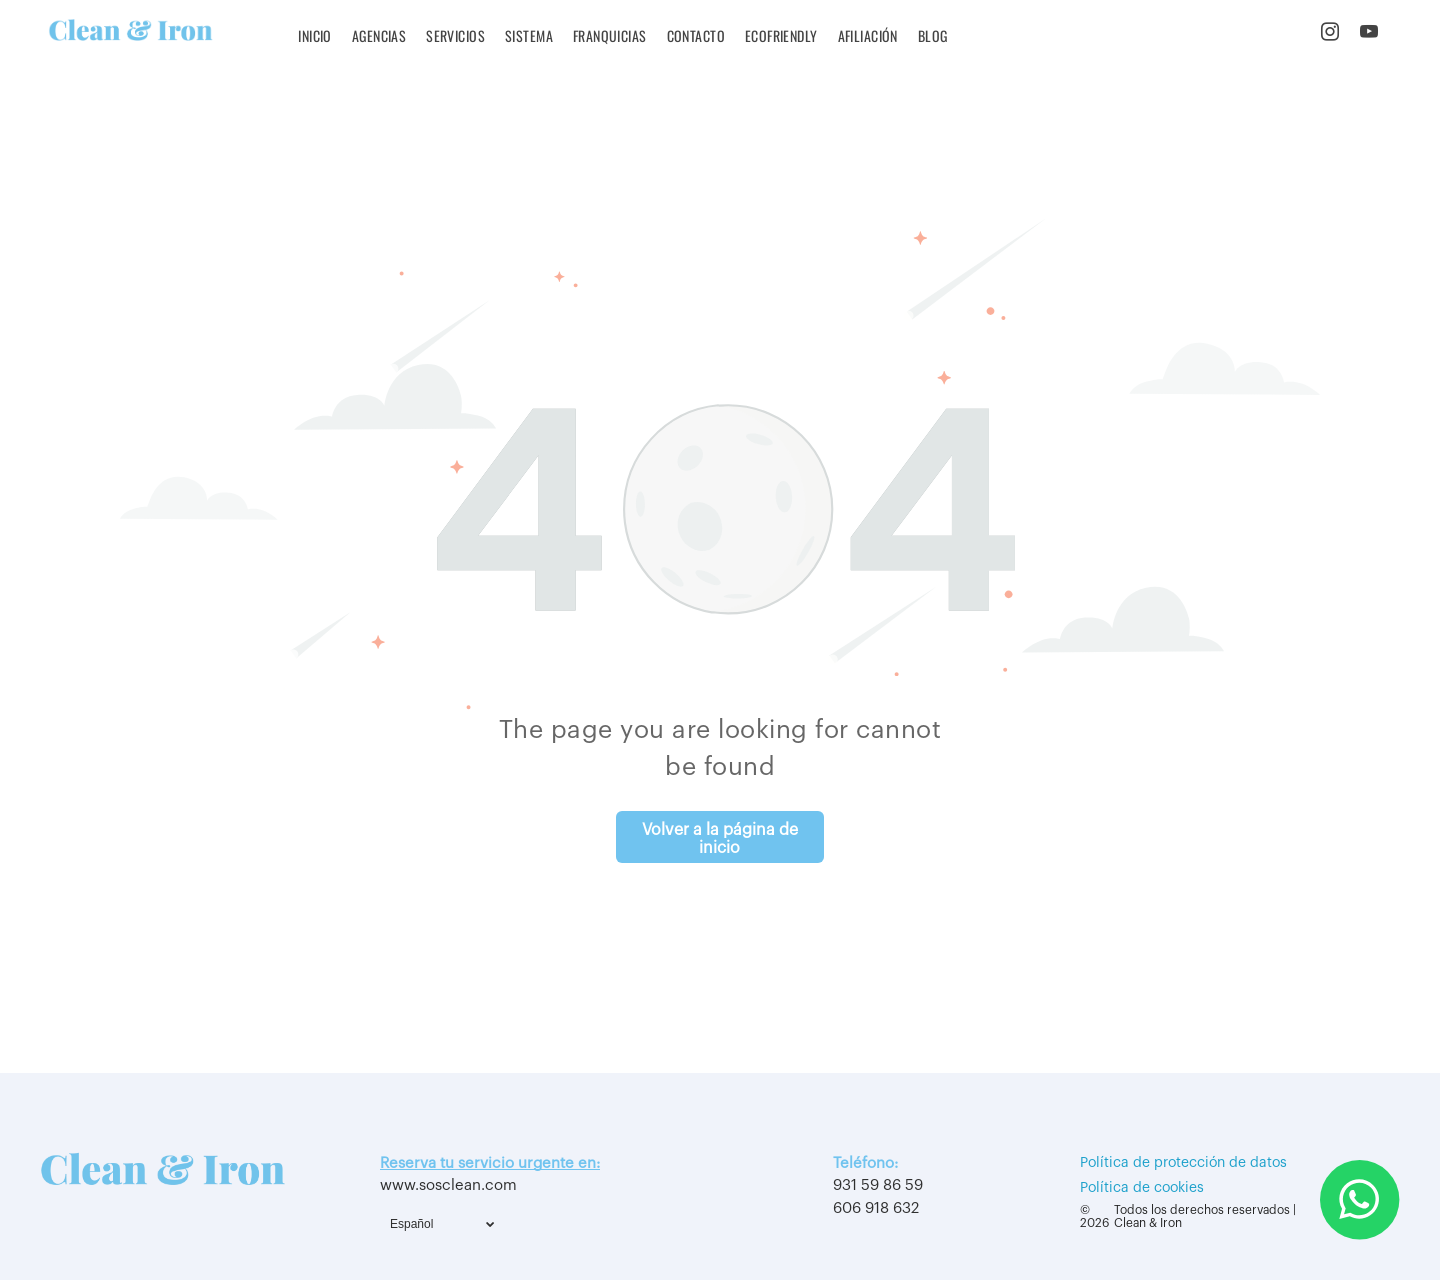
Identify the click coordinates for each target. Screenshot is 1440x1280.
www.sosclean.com (448, 1185)
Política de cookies (1142, 1188)
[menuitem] (315, 35)
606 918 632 (876, 1208)
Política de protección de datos (1183, 1163)
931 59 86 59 (878, 1185)
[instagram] (1330, 35)
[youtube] (1369, 35)
